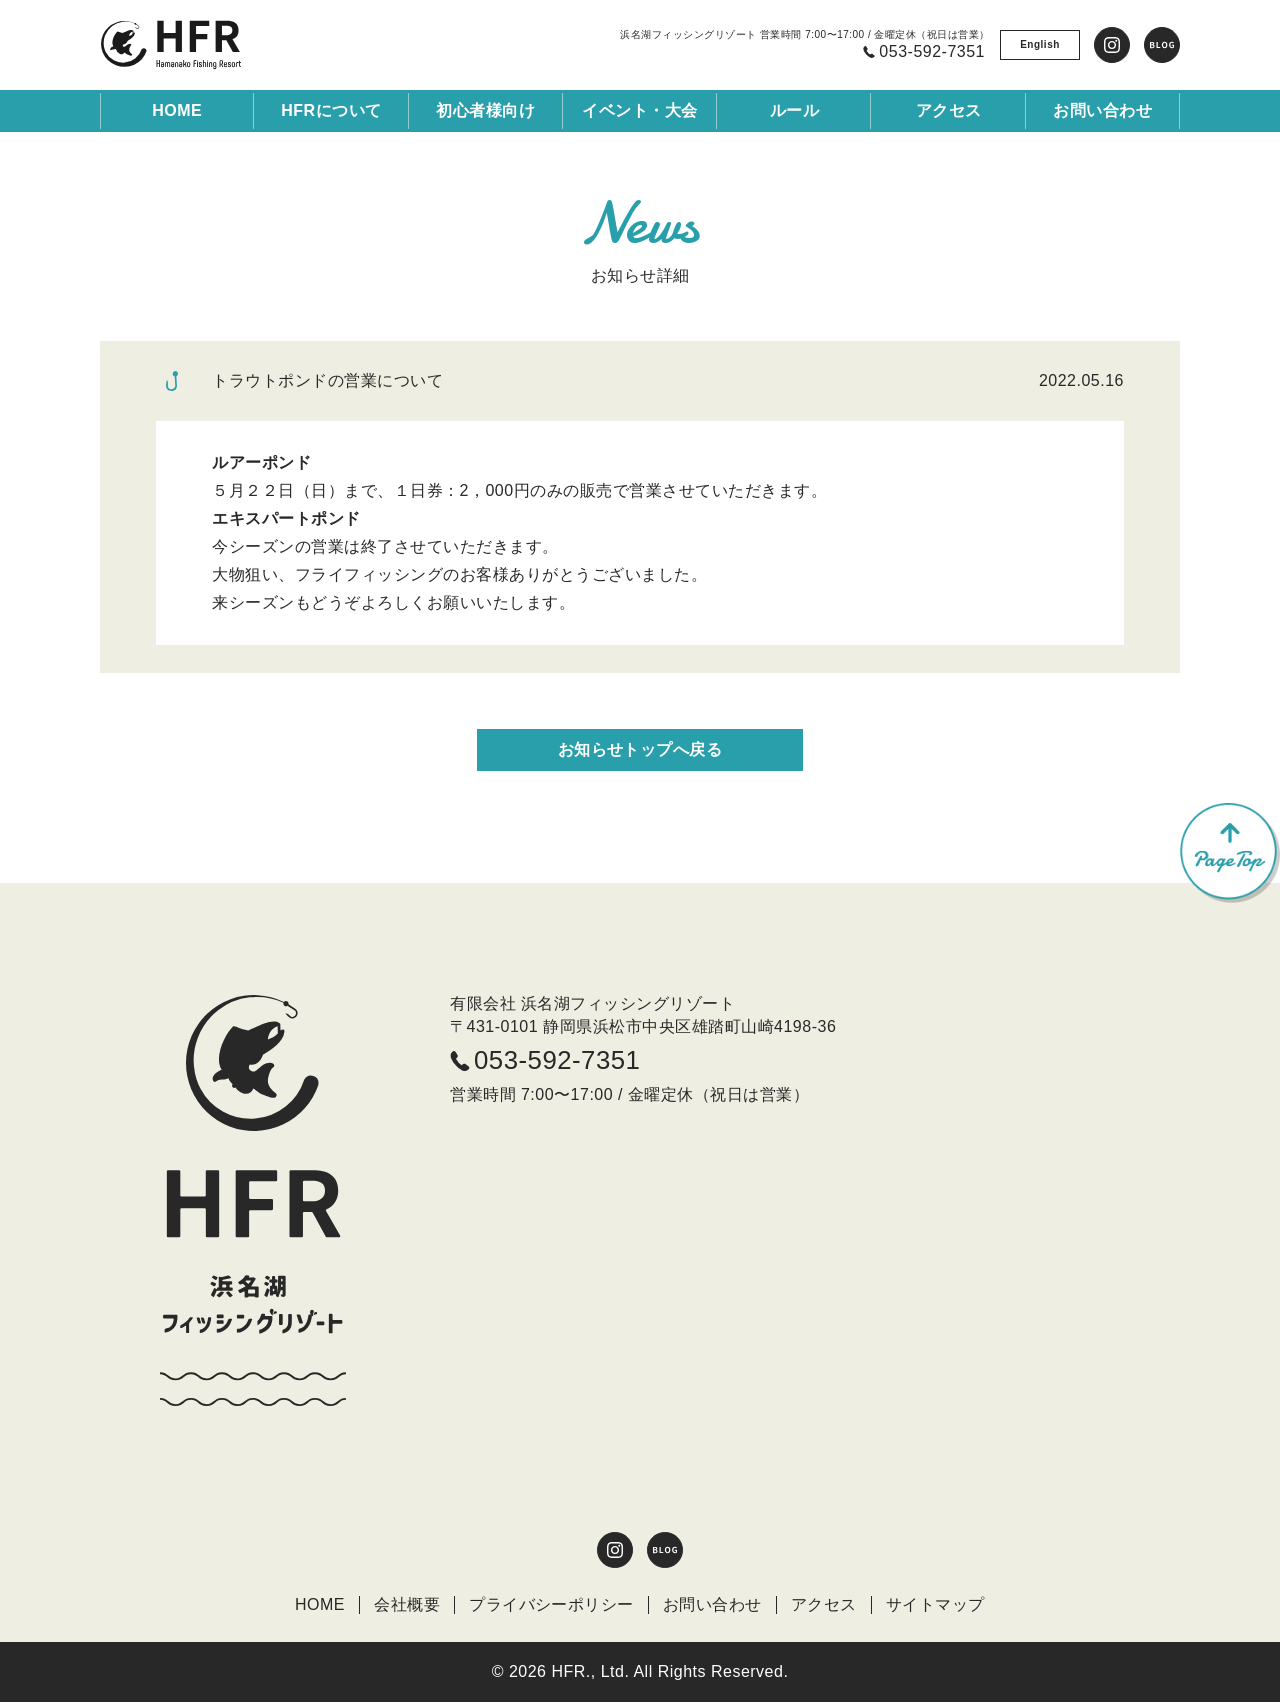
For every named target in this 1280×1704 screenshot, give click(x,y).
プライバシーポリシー (551, 1605)
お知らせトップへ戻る (640, 749)
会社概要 (407, 1605)
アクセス (824, 1605)
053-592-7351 (546, 1061)
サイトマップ (935, 1605)
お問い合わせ (712, 1605)
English (1040, 44)
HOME (177, 110)
